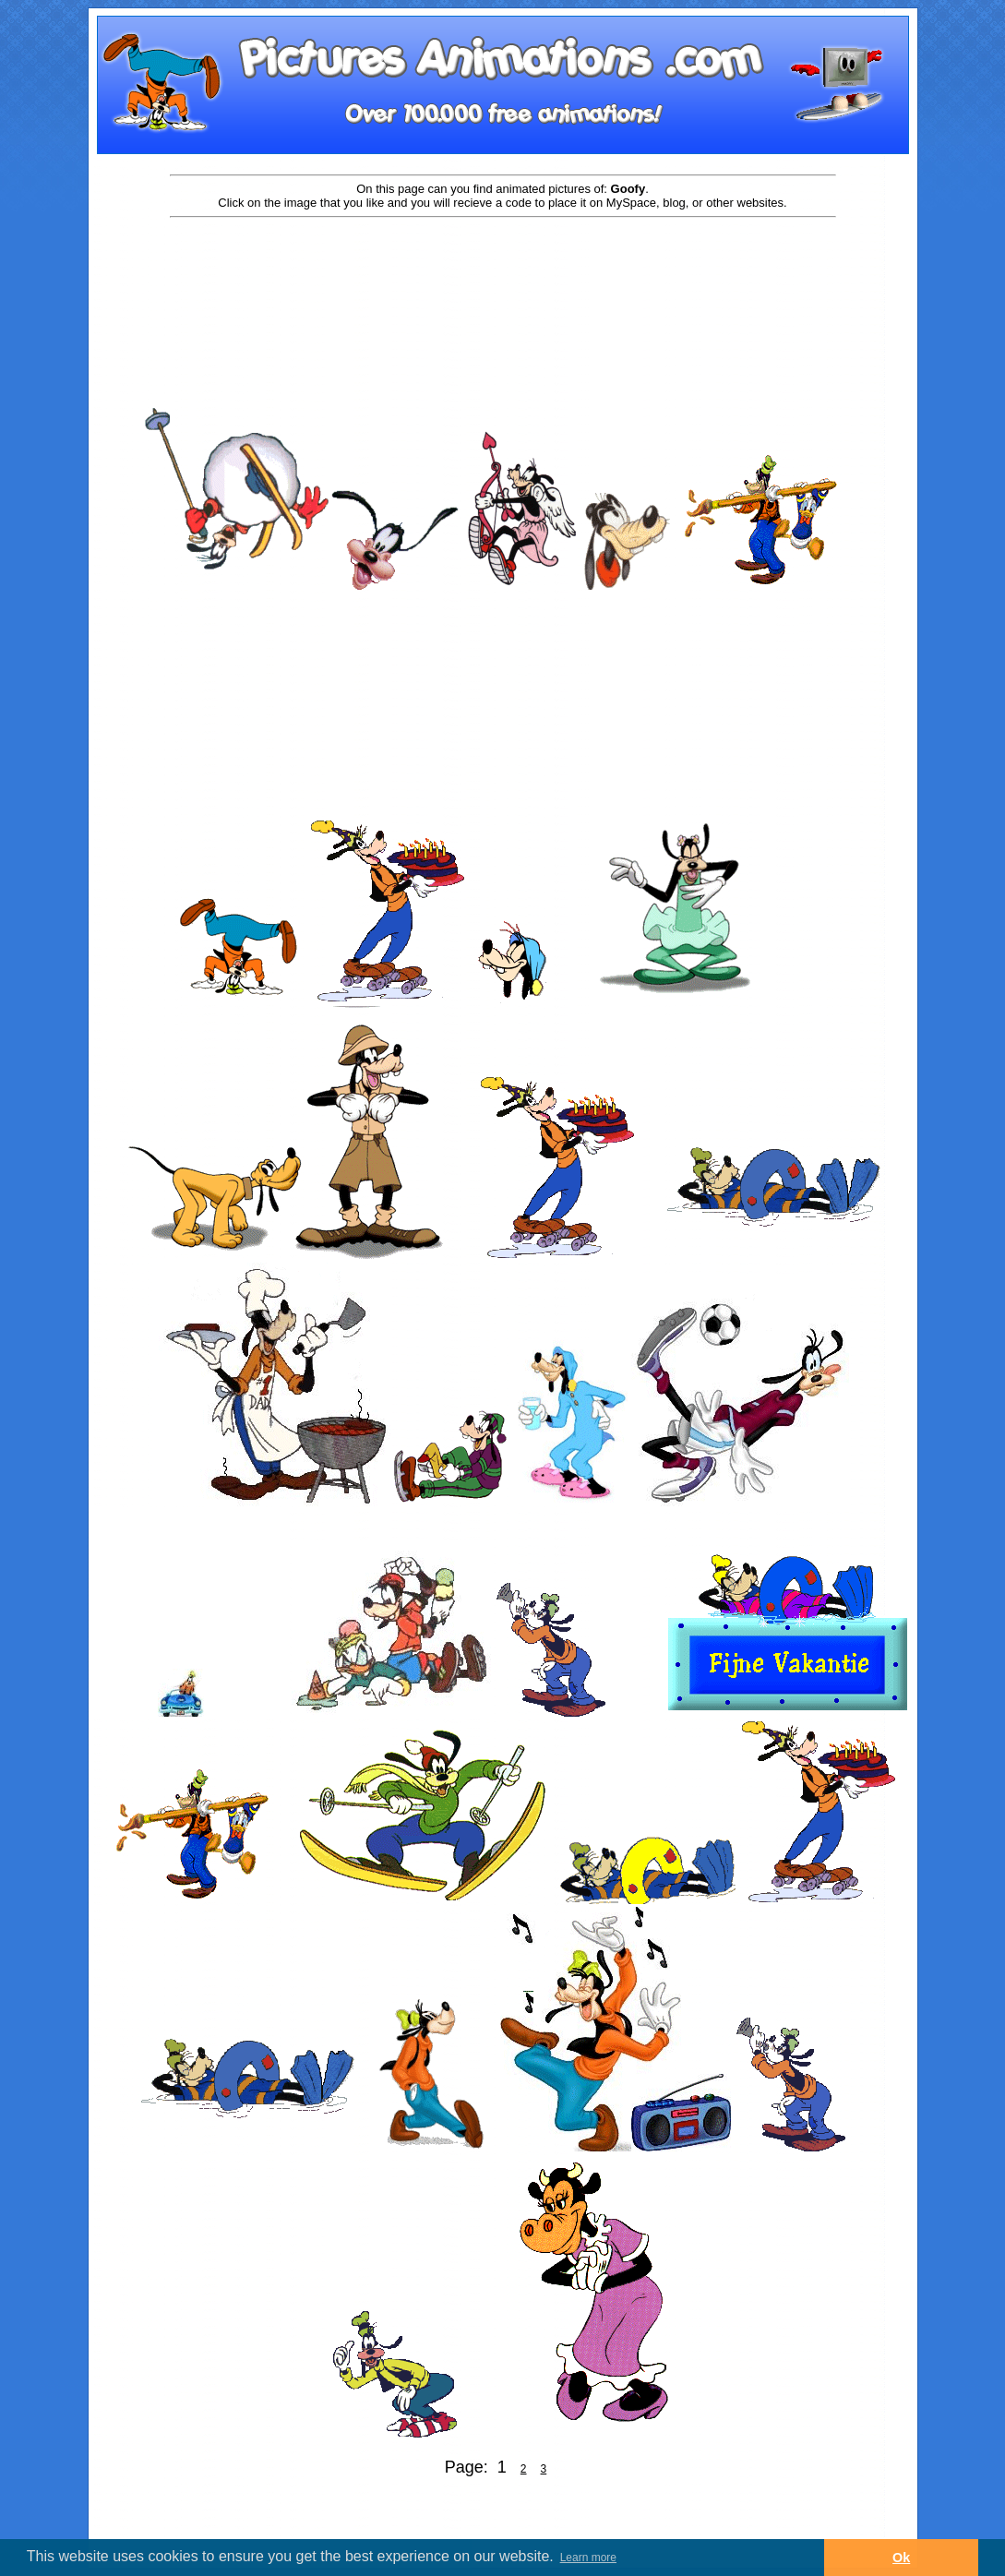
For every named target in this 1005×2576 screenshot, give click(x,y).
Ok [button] (901, 2557)
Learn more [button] (588, 2557)
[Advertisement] (503, 278)
